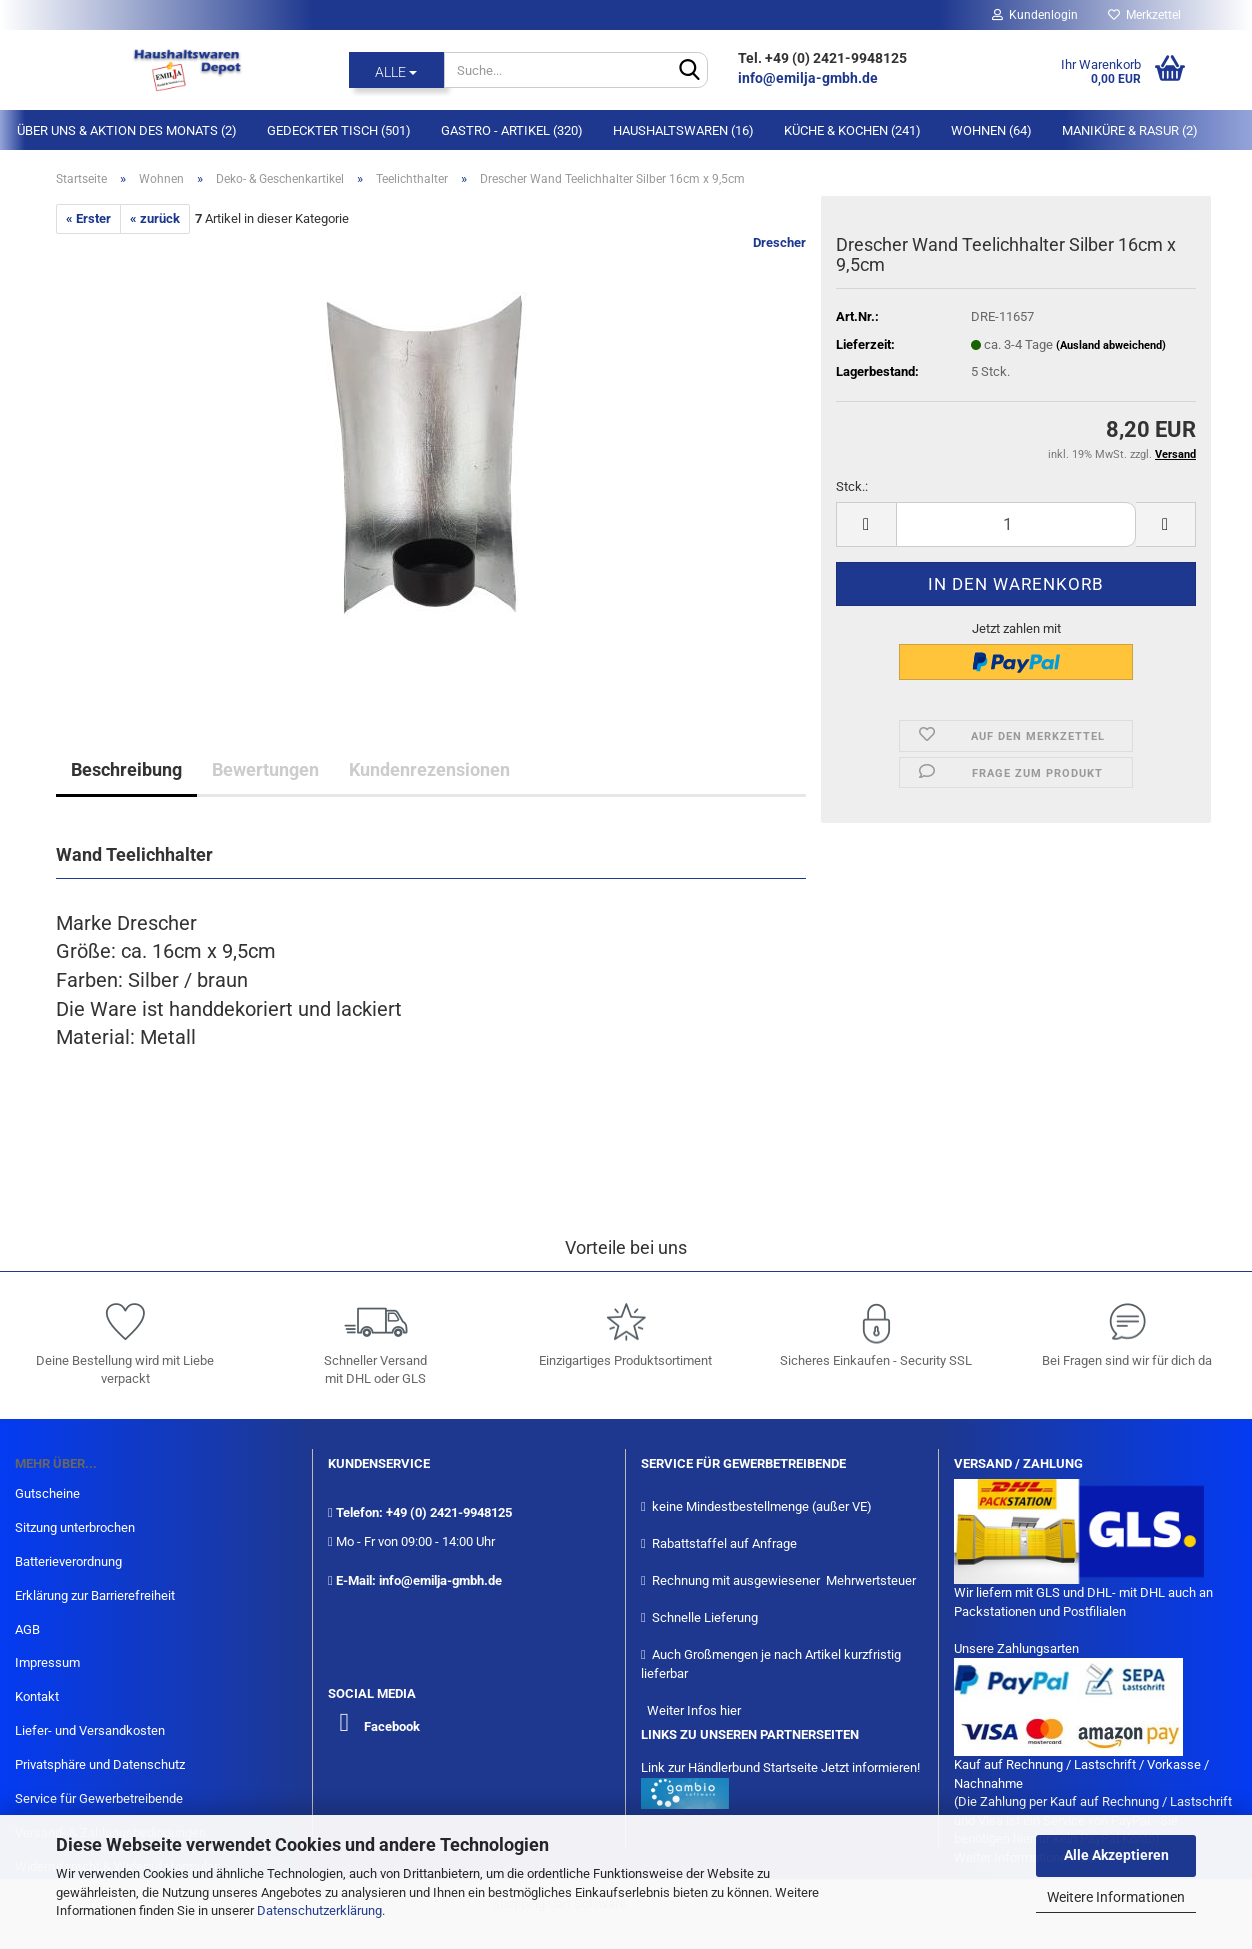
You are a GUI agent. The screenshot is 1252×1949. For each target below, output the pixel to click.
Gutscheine (47, 1493)
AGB (27, 1629)
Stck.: (852, 486)
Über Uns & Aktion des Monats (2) (127, 130)
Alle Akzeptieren (1116, 1855)
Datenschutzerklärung (319, 1910)
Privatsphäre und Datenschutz (100, 1764)
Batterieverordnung (68, 1561)
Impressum (47, 1662)
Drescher (779, 242)
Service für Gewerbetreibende (99, 1798)
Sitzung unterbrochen (75, 1527)
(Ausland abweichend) (1111, 345)
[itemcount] (1016, 524)
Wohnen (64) (991, 130)
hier (730, 1710)
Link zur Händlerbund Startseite (729, 1767)
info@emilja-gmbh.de (809, 78)
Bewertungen (265, 769)
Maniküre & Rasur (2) (1130, 130)
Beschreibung (126, 769)
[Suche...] (396, 70)
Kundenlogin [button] (1035, 15)
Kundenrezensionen (429, 769)
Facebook (392, 1726)
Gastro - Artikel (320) (512, 130)
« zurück (155, 218)
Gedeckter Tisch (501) (339, 130)
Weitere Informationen (1116, 1897)
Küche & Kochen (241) (852, 130)
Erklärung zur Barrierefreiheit (95, 1595)
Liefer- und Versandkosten (90, 1730)
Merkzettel (1144, 15)
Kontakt (37, 1696)
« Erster (88, 218)
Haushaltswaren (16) (683, 130)
